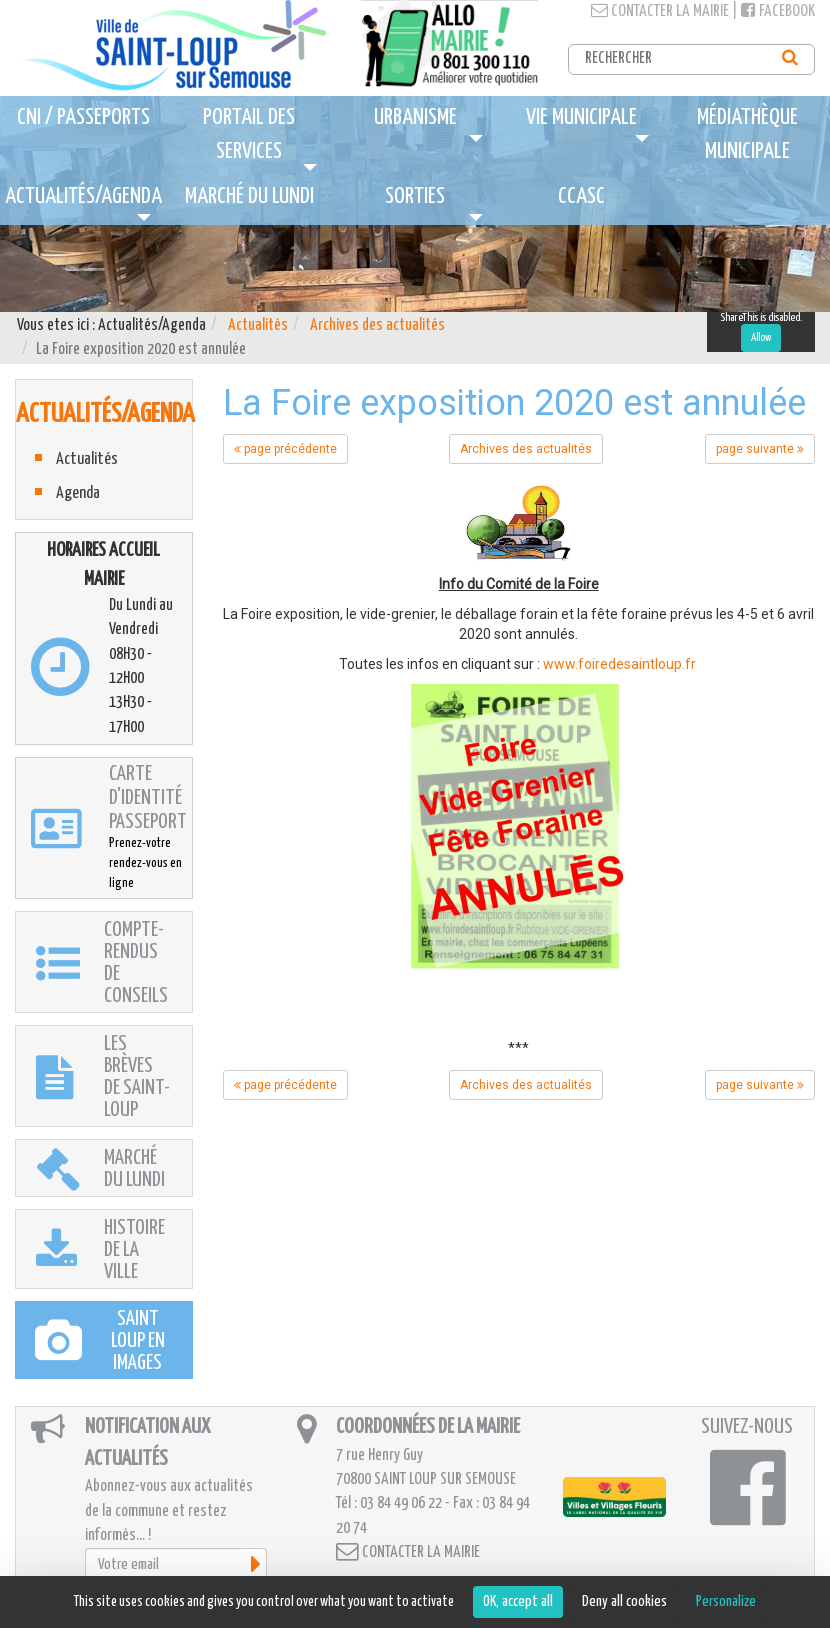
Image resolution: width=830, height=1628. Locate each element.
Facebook (778, 11)
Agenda (78, 493)
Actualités (258, 325)
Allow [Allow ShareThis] (761, 337)
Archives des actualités (377, 325)
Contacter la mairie (660, 11)
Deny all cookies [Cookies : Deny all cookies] (624, 1601)
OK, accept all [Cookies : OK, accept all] (518, 1601)
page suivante (760, 449)
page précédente (285, 449)
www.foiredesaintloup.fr (621, 664)
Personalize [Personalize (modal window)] (726, 1601)
